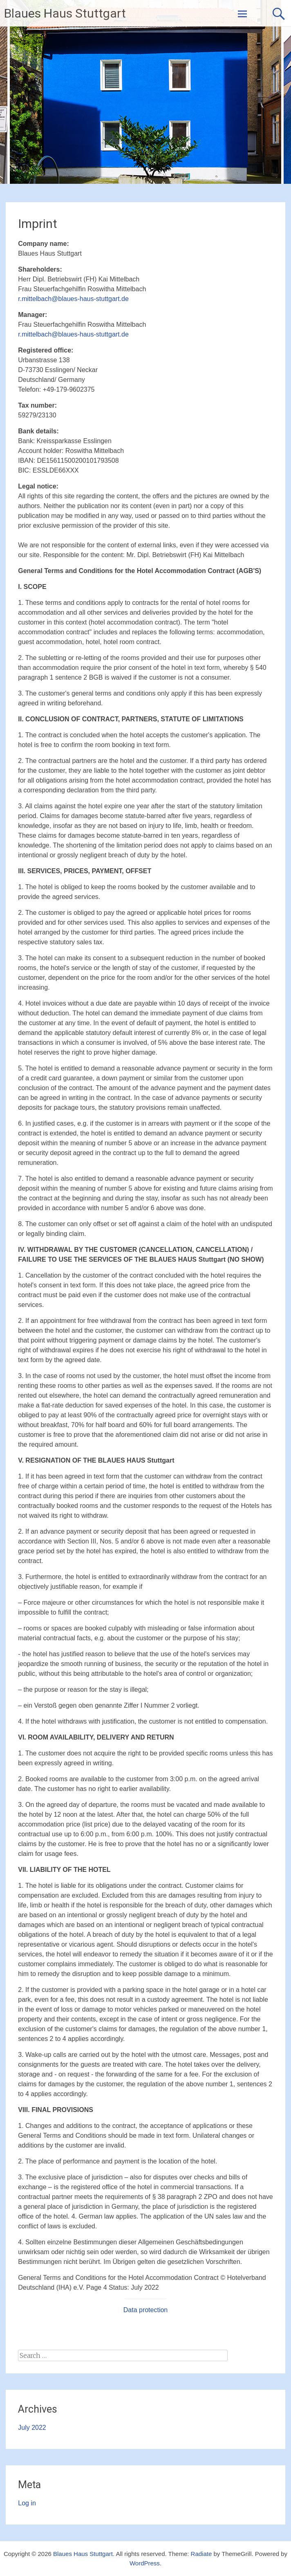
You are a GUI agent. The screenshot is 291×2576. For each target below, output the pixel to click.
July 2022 (32, 2427)
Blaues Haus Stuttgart (65, 13)
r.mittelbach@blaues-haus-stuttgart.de (73, 298)
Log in (27, 2503)
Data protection (145, 2309)
